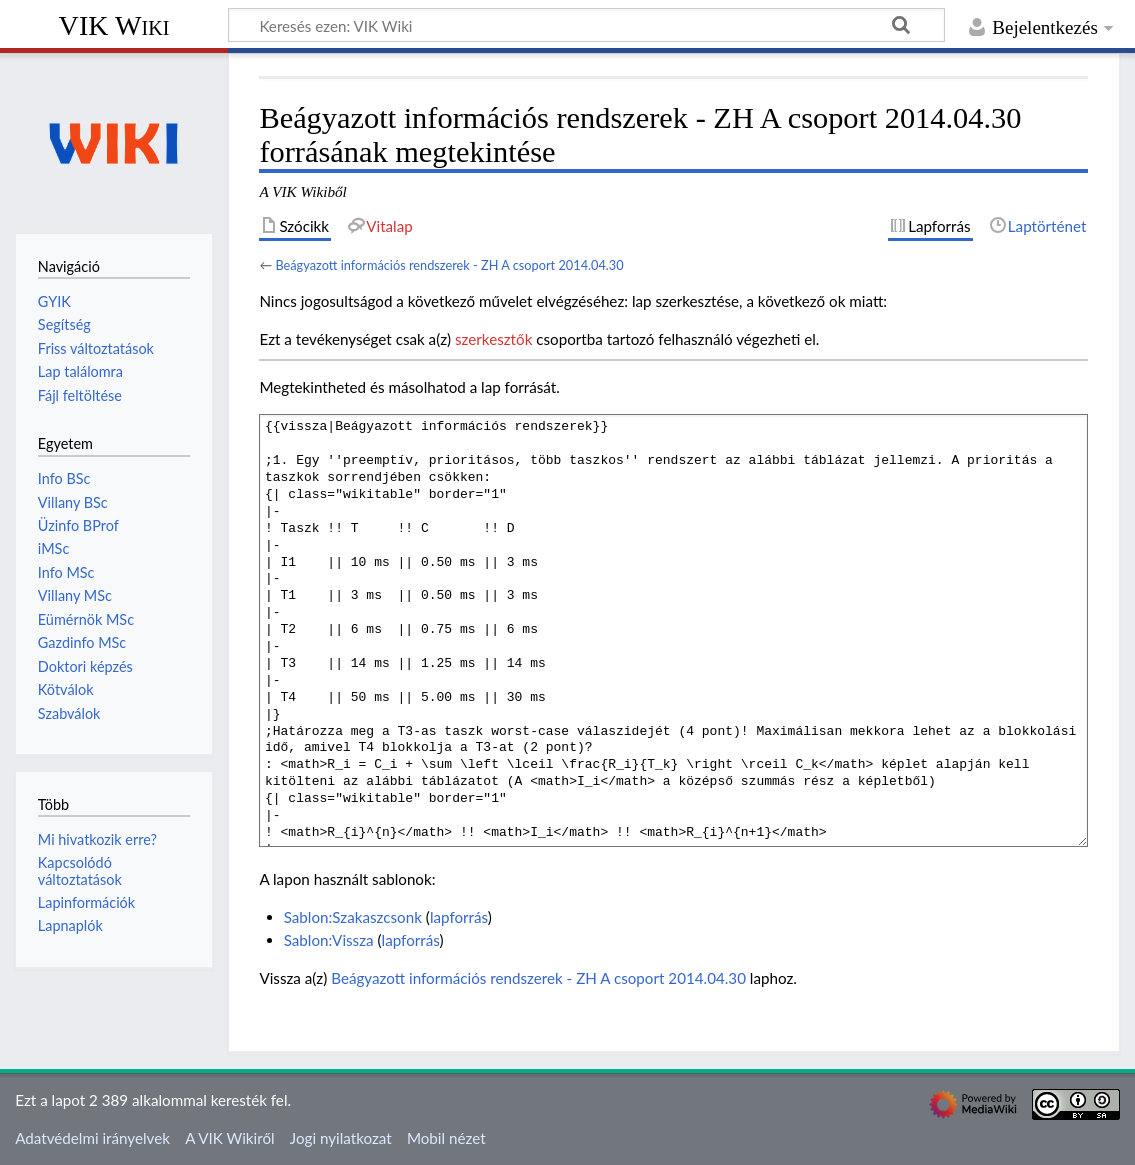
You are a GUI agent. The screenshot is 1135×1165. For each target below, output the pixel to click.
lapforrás (459, 917)
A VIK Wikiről (229, 1138)
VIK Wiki (114, 25)
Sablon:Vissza (329, 940)
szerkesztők (493, 339)
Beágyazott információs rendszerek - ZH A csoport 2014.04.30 (449, 265)
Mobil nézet (446, 1138)
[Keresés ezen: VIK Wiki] (586, 25)
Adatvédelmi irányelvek (92, 1138)
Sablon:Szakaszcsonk (353, 917)
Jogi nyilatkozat (341, 1138)
